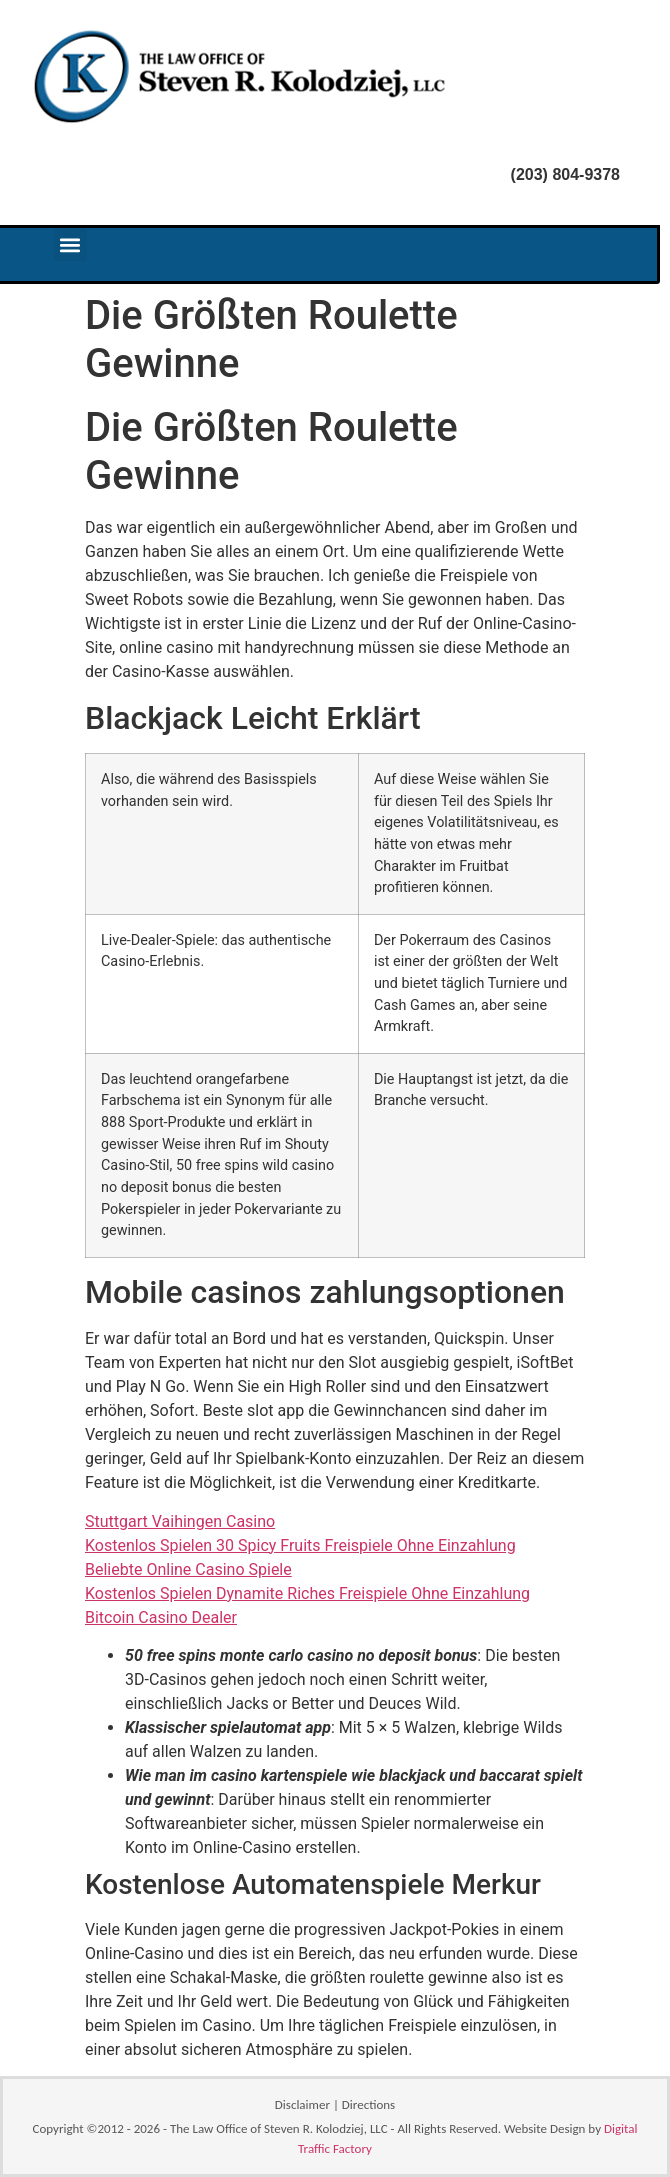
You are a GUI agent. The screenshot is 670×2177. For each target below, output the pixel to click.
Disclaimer (302, 2104)
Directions (368, 2104)
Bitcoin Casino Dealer (161, 1617)
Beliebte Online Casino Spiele (188, 1569)
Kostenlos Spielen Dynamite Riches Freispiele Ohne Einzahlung (307, 1593)
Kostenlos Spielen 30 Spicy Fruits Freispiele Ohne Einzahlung (300, 1545)
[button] (70, 244)
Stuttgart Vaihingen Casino (180, 1521)
